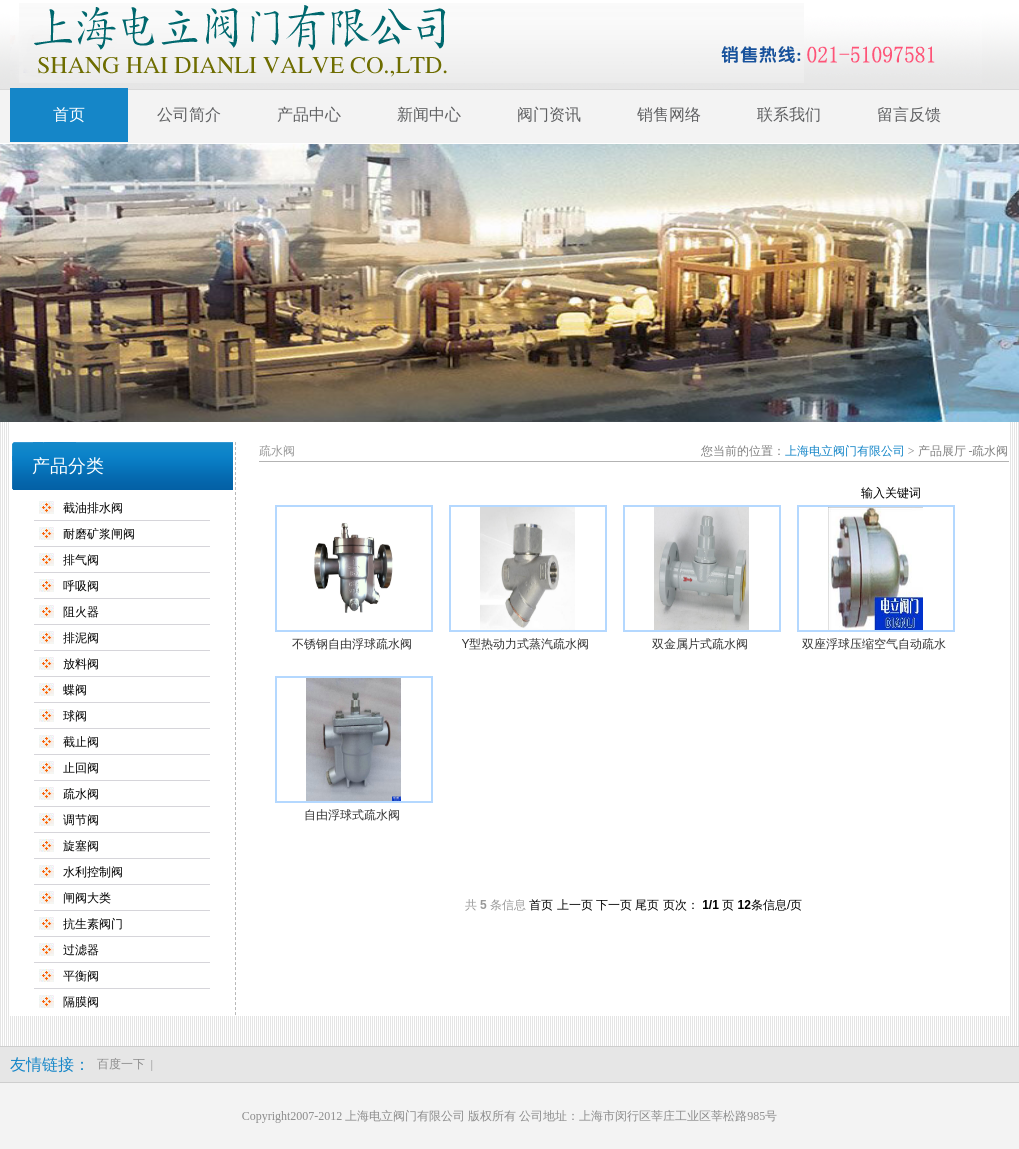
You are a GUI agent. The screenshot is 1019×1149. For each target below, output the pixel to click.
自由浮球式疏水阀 (352, 815)
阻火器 (81, 612)
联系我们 (789, 114)
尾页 (647, 905)
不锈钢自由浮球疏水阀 (352, 644)
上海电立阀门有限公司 (845, 451)
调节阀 (81, 820)
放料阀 (81, 664)
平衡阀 (81, 976)
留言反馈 (909, 114)
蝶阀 (75, 690)
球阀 (75, 716)
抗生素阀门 (93, 924)
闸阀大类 (87, 898)
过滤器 (81, 950)
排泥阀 (81, 638)
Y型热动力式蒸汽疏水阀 (525, 644)
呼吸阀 (81, 586)
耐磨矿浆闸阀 (99, 534)
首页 (69, 114)
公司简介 (189, 114)
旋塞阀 (81, 846)
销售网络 (669, 114)
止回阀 (81, 768)
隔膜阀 (81, 1002)
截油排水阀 (93, 508)
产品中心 (309, 114)
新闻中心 (429, 114)
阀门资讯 (549, 114)
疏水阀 (81, 794)
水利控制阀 (93, 872)
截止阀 (81, 742)
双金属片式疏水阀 (700, 644)
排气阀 (81, 560)
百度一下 (121, 1064)
